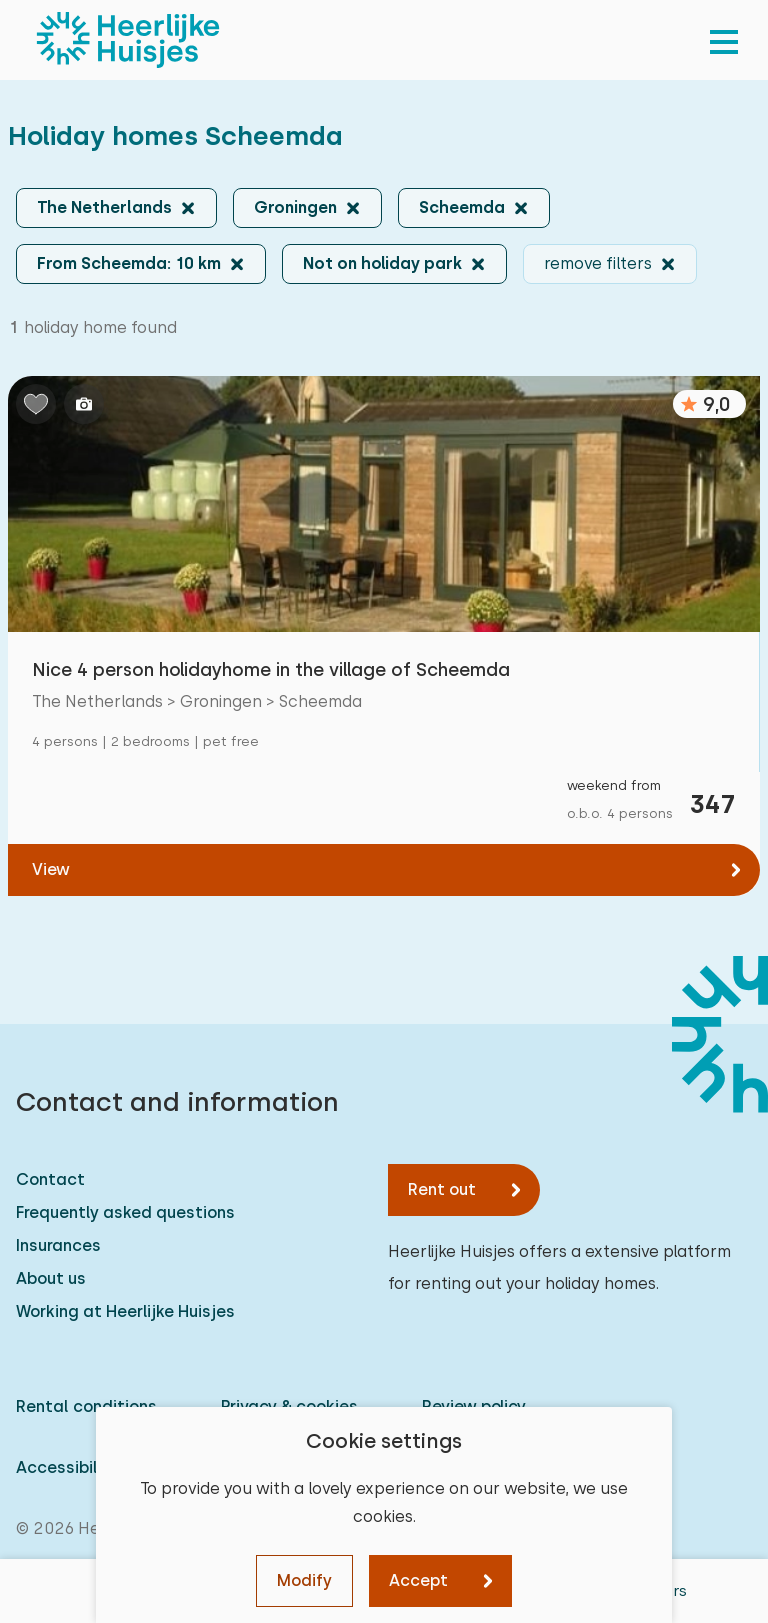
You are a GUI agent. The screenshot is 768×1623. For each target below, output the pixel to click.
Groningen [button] (295, 207)
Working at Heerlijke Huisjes (125, 1311)
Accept (418, 1580)
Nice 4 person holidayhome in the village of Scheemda (271, 669)
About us (51, 1278)
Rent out (442, 1189)
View (51, 869)
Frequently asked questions (125, 1212)
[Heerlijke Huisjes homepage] (128, 40)
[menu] (724, 40)
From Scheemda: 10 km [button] (129, 263)
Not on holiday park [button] (382, 263)
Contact (50, 1179)
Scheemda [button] (462, 207)
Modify (304, 1580)
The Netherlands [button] (104, 207)
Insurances (58, 1245)
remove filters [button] (598, 263)
